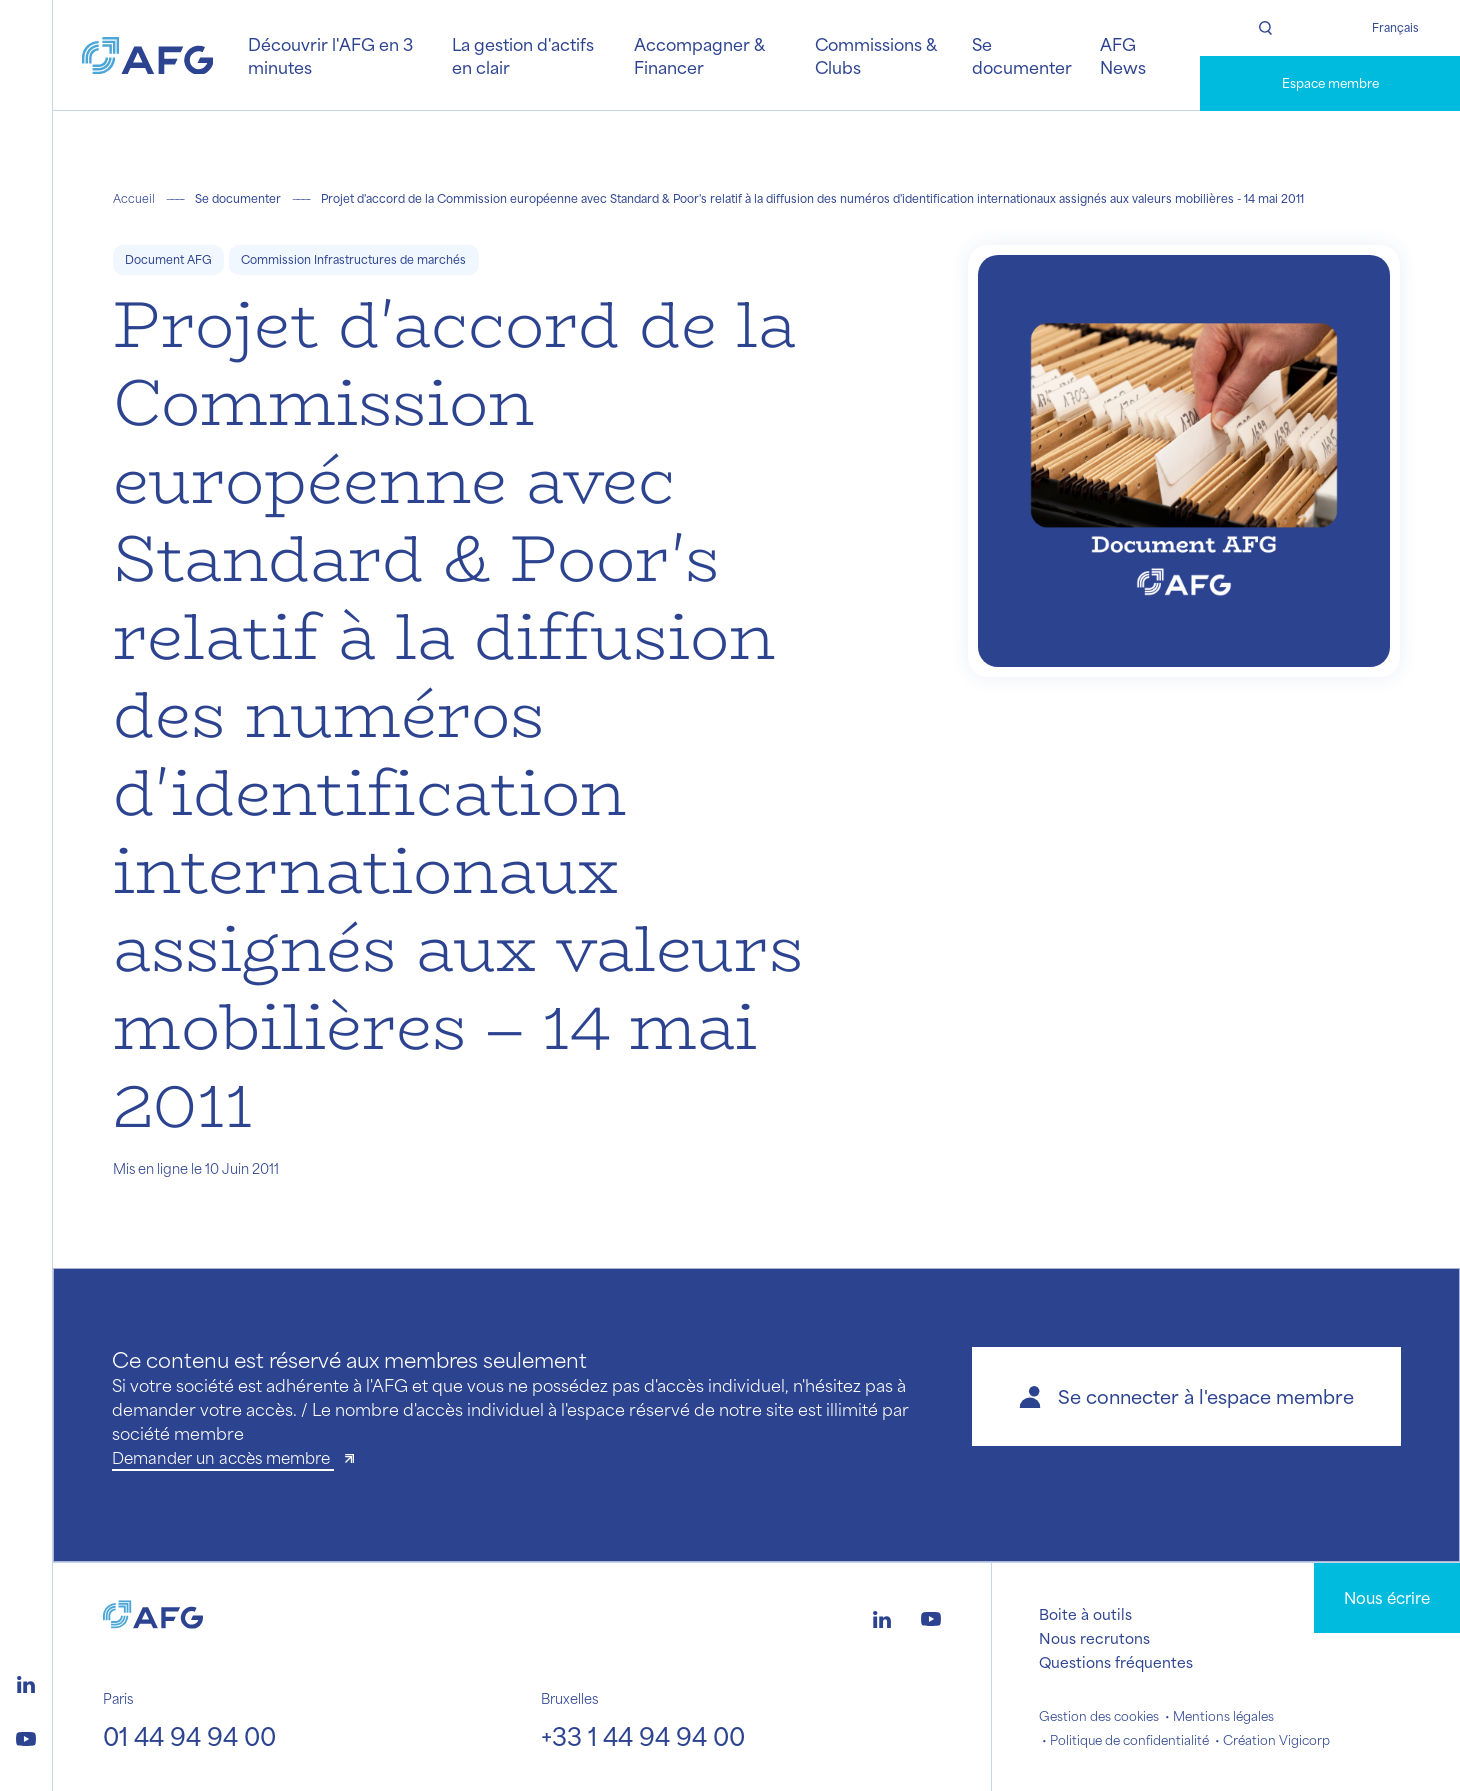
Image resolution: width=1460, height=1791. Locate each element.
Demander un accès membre (223, 1457)
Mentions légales (1223, 1716)
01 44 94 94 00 (189, 1736)
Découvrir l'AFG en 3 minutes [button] (330, 55)
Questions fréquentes (1116, 1662)
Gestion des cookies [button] (1099, 1716)
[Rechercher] (1265, 28)
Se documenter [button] (1022, 55)
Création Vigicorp (1276, 1740)
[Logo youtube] (26, 1736)
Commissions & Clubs (875, 55)
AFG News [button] (1123, 55)
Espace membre (1330, 83)
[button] (1186, 1396)
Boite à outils (1085, 1614)
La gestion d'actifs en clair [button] (523, 55)
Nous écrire (1387, 1597)
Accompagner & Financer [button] (699, 55)
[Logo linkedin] (26, 1682)
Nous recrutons (1094, 1638)
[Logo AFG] (147, 56)
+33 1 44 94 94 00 (643, 1736)
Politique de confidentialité (1129, 1740)
